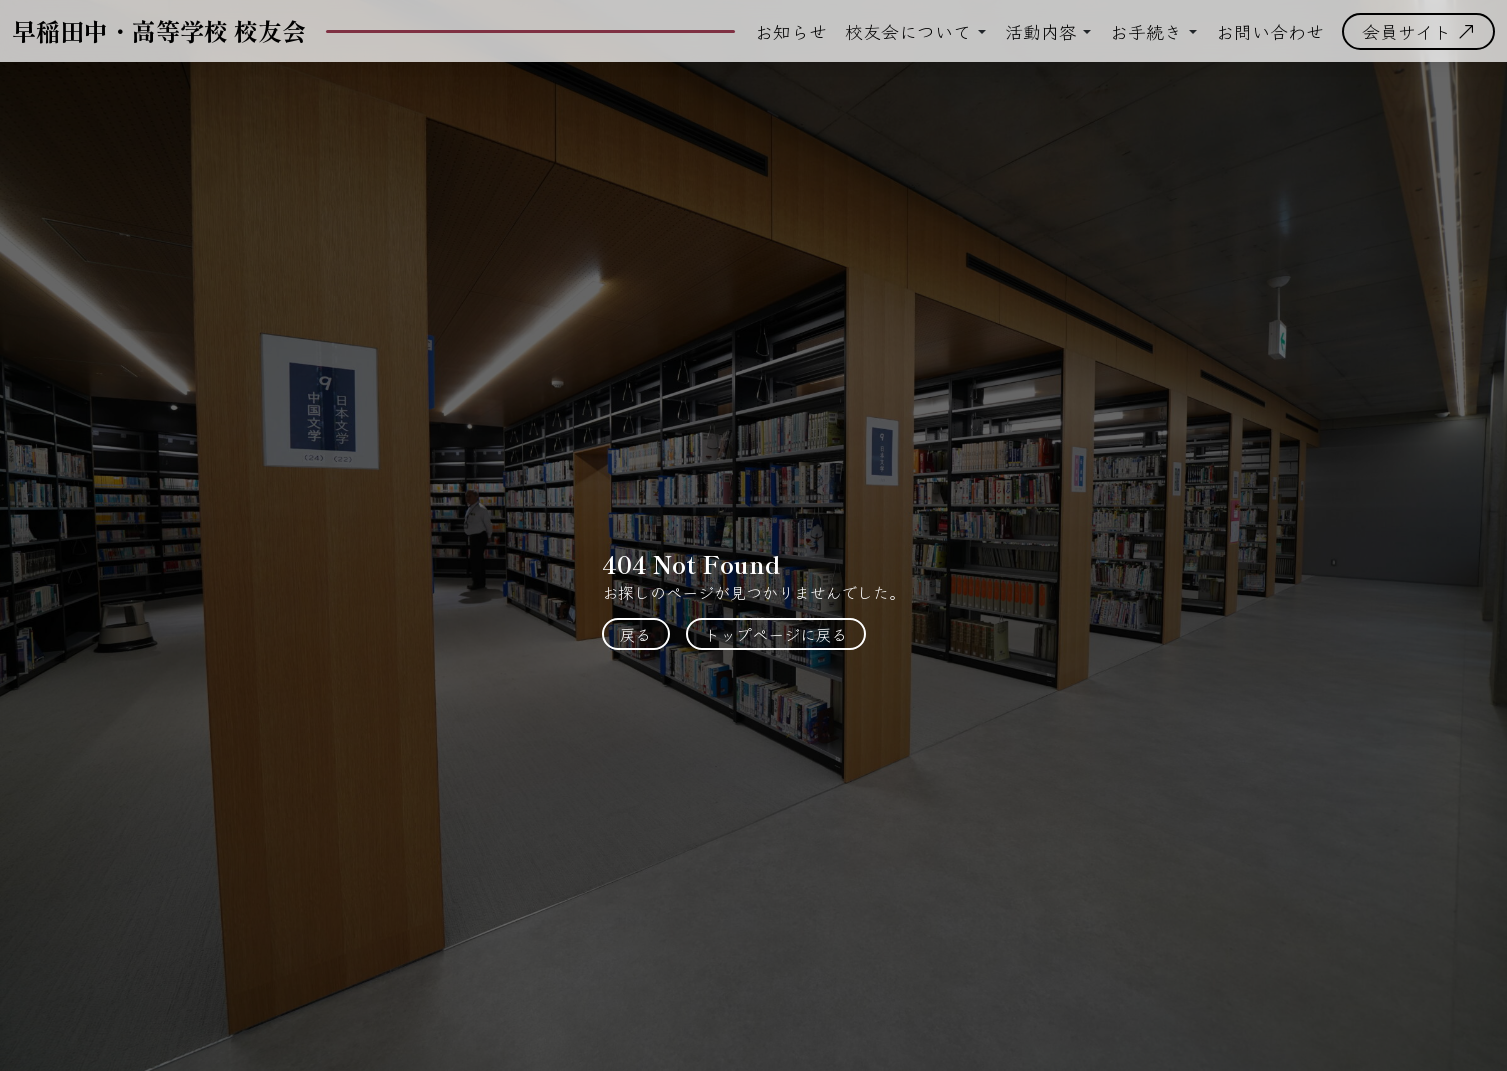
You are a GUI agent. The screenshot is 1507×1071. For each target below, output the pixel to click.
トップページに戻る (776, 634)
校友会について (908, 31)
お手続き (1146, 31)
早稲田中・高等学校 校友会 (159, 30)
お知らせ (791, 31)
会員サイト (1418, 31)
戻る (636, 634)
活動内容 (1041, 31)
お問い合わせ (1270, 31)
